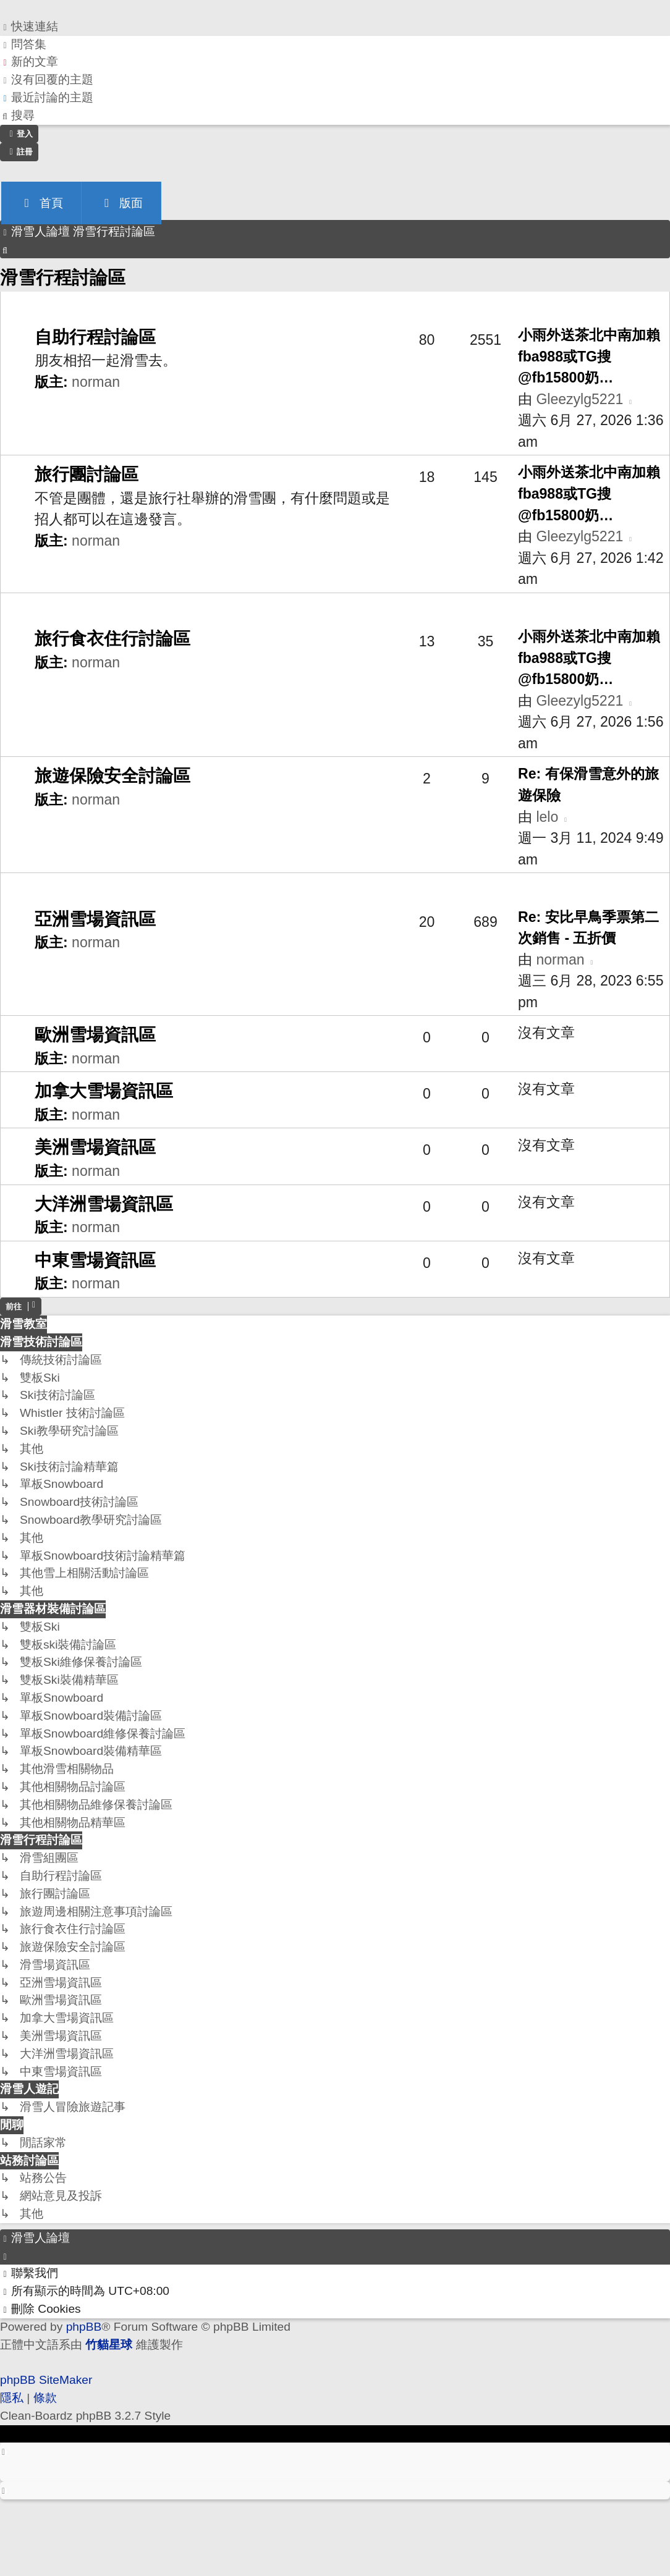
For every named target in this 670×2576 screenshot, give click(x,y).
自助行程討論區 (95, 337)
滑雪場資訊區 (50, 888)
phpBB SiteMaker (46, 2379)
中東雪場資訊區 (95, 1260)
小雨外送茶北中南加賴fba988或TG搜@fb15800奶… (589, 356)
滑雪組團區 (42, 307)
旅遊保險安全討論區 (112, 775)
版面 (121, 202)
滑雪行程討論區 (62, 277)
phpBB (84, 2326)
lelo (547, 817)
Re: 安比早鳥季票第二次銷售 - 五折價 (588, 928)
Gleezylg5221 (579, 399)
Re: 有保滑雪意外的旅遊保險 (588, 784)
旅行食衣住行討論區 (112, 638)
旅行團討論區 (86, 474)
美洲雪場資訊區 (95, 1147)
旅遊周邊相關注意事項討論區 (99, 609)
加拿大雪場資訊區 (104, 1090)
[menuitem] (23, 45)
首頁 (41, 202)
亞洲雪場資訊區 (95, 919)
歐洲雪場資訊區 (95, 1034)
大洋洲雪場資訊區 (104, 1204)
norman (96, 382)
